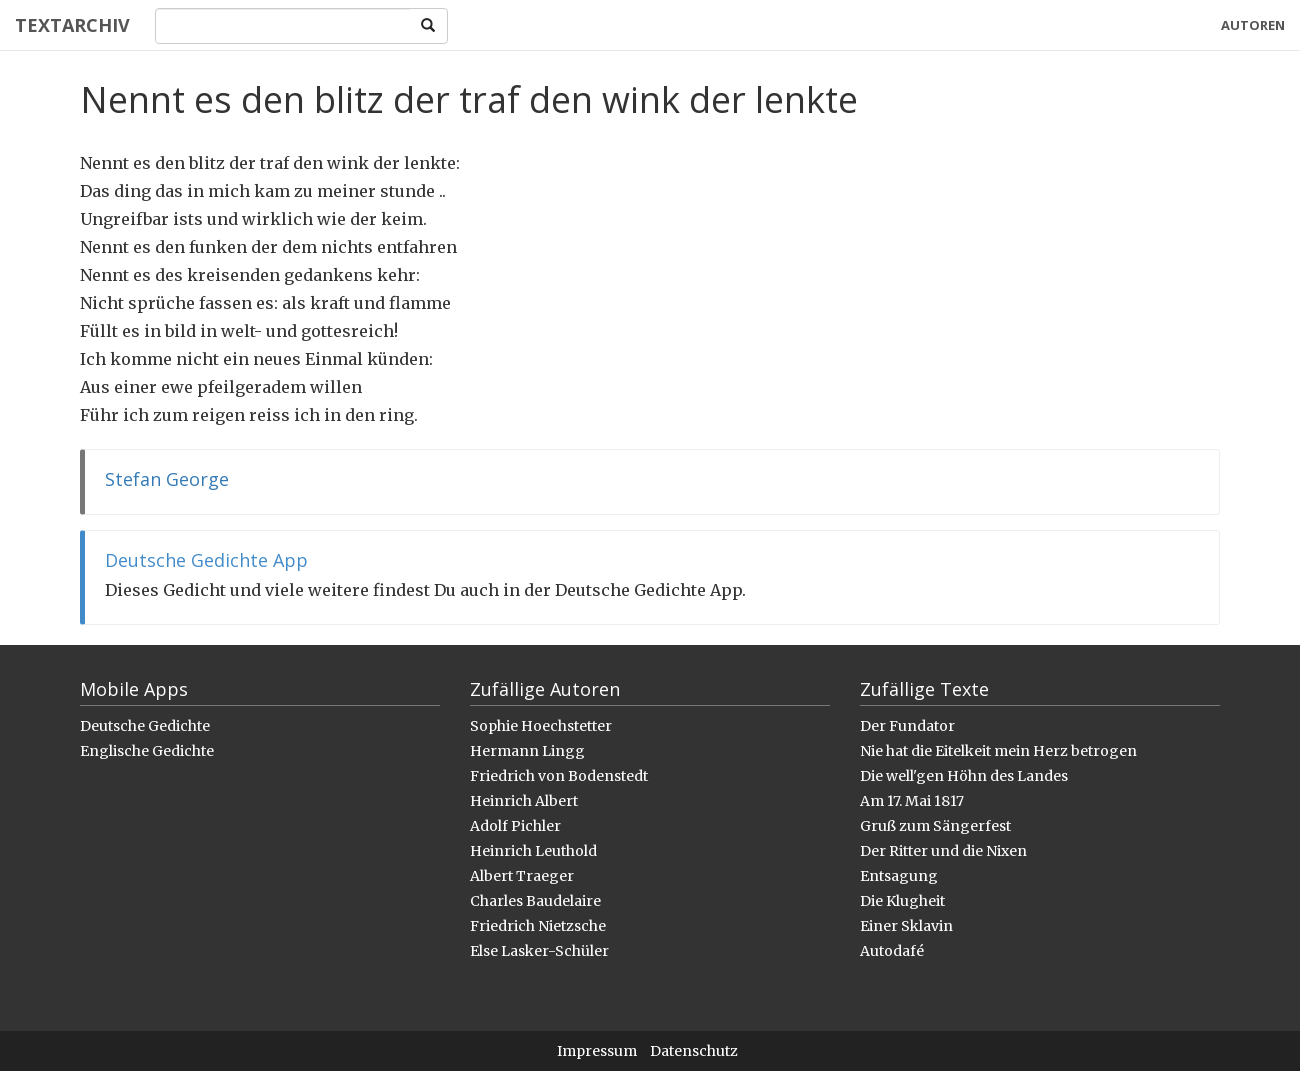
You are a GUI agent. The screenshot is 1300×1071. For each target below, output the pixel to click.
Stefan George (167, 479)
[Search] (283, 26)
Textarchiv (72, 25)
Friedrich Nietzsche (538, 926)
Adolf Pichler (515, 826)
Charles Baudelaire (535, 901)
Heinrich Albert (524, 801)
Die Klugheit (902, 901)
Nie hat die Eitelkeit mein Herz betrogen (998, 751)
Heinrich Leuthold (533, 851)
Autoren (1253, 25)
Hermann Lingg (527, 751)
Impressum (597, 1051)
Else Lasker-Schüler (539, 951)
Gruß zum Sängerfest (935, 826)
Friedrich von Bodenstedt (559, 776)
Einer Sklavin (906, 926)
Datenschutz (694, 1051)
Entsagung (899, 876)
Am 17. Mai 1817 (912, 801)
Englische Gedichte (147, 751)
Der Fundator (907, 726)
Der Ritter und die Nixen (943, 851)
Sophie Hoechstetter (541, 726)
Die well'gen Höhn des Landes (964, 776)
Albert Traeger (522, 876)
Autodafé (892, 951)
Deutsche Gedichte (145, 726)
